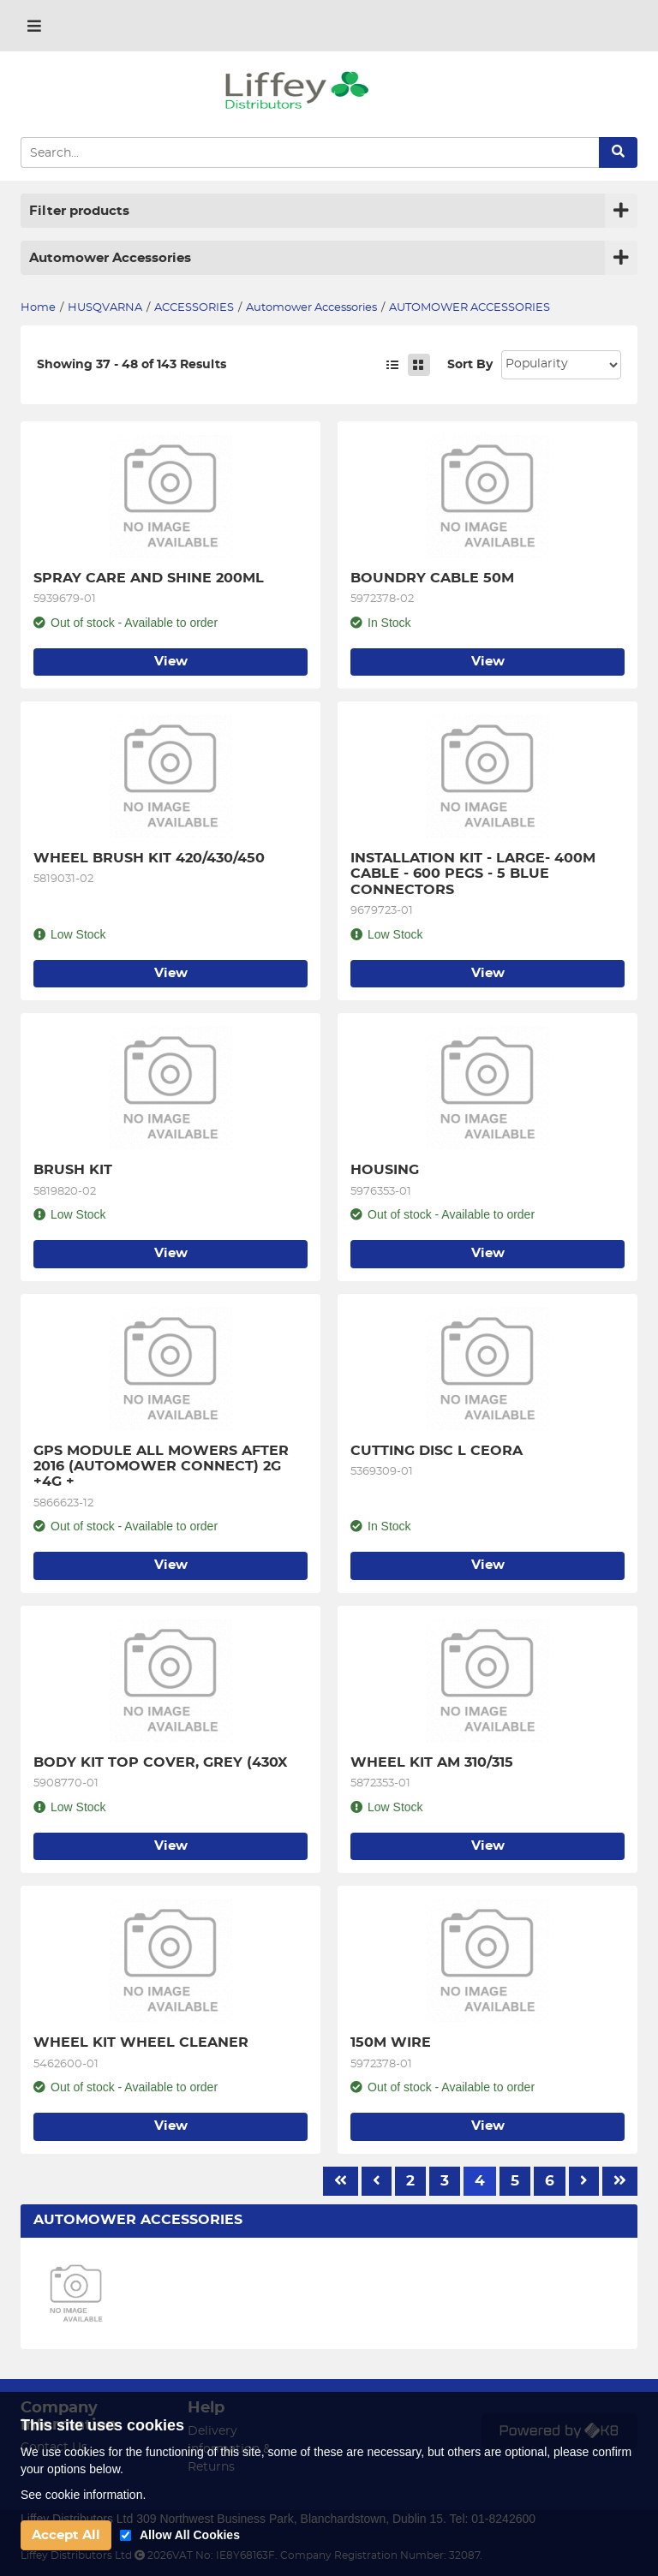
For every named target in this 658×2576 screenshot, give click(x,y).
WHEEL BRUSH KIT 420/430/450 (149, 858)
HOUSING (384, 1170)
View (171, 661)
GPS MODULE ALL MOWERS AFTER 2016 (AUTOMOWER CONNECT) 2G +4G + (163, 1466)
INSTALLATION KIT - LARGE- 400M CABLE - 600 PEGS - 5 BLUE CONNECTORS (475, 874)
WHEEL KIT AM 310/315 (431, 1762)
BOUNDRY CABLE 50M (432, 578)
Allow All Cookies (190, 2535)
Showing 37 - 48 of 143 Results (131, 365)
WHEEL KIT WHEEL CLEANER (140, 2042)
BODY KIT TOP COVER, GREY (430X (160, 1762)
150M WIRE (390, 2042)
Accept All (66, 2535)
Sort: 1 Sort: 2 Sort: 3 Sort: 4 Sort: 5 (561, 364)
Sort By (470, 365)
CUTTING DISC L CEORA (436, 1451)
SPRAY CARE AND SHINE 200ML (148, 578)
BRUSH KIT (72, 1170)
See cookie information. (83, 2494)
